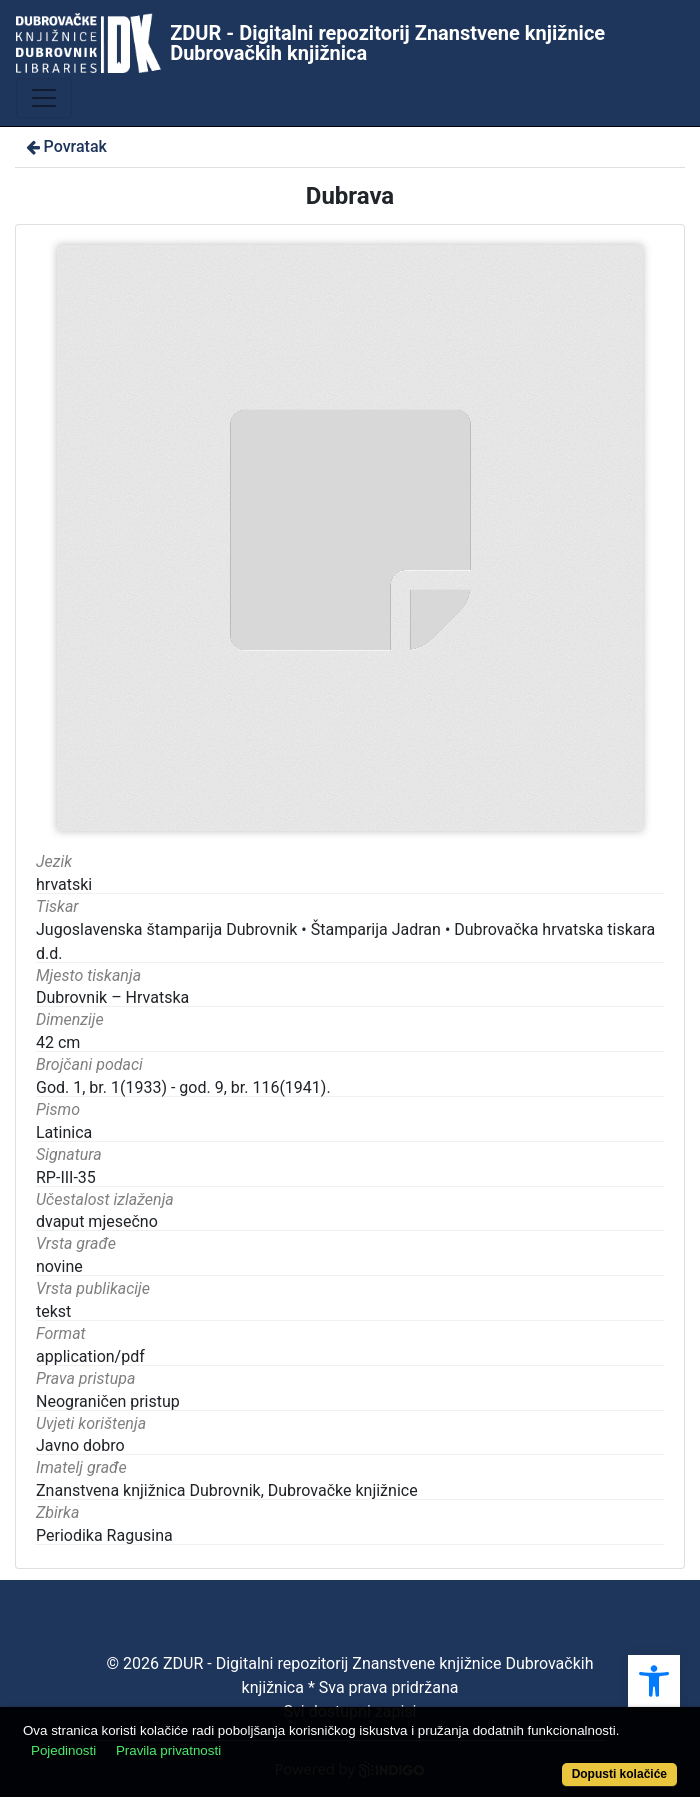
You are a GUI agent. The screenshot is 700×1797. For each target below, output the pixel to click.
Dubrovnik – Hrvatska (112, 997)
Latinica (64, 1132)
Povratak (65, 146)
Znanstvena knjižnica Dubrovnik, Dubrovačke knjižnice (227, 1490)
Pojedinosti (63, 1750)
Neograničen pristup (108, 1401)
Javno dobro (80, 1445)
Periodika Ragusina (104, 1535)
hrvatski (64, 884)
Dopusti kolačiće (619, 1774)
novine (59, 1266)
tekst (53, 1311)
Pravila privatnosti (168, 1750)
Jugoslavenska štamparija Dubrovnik (166, 929)
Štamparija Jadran (376, 929)
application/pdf (90, 1356)
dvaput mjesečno (97, 1221)
